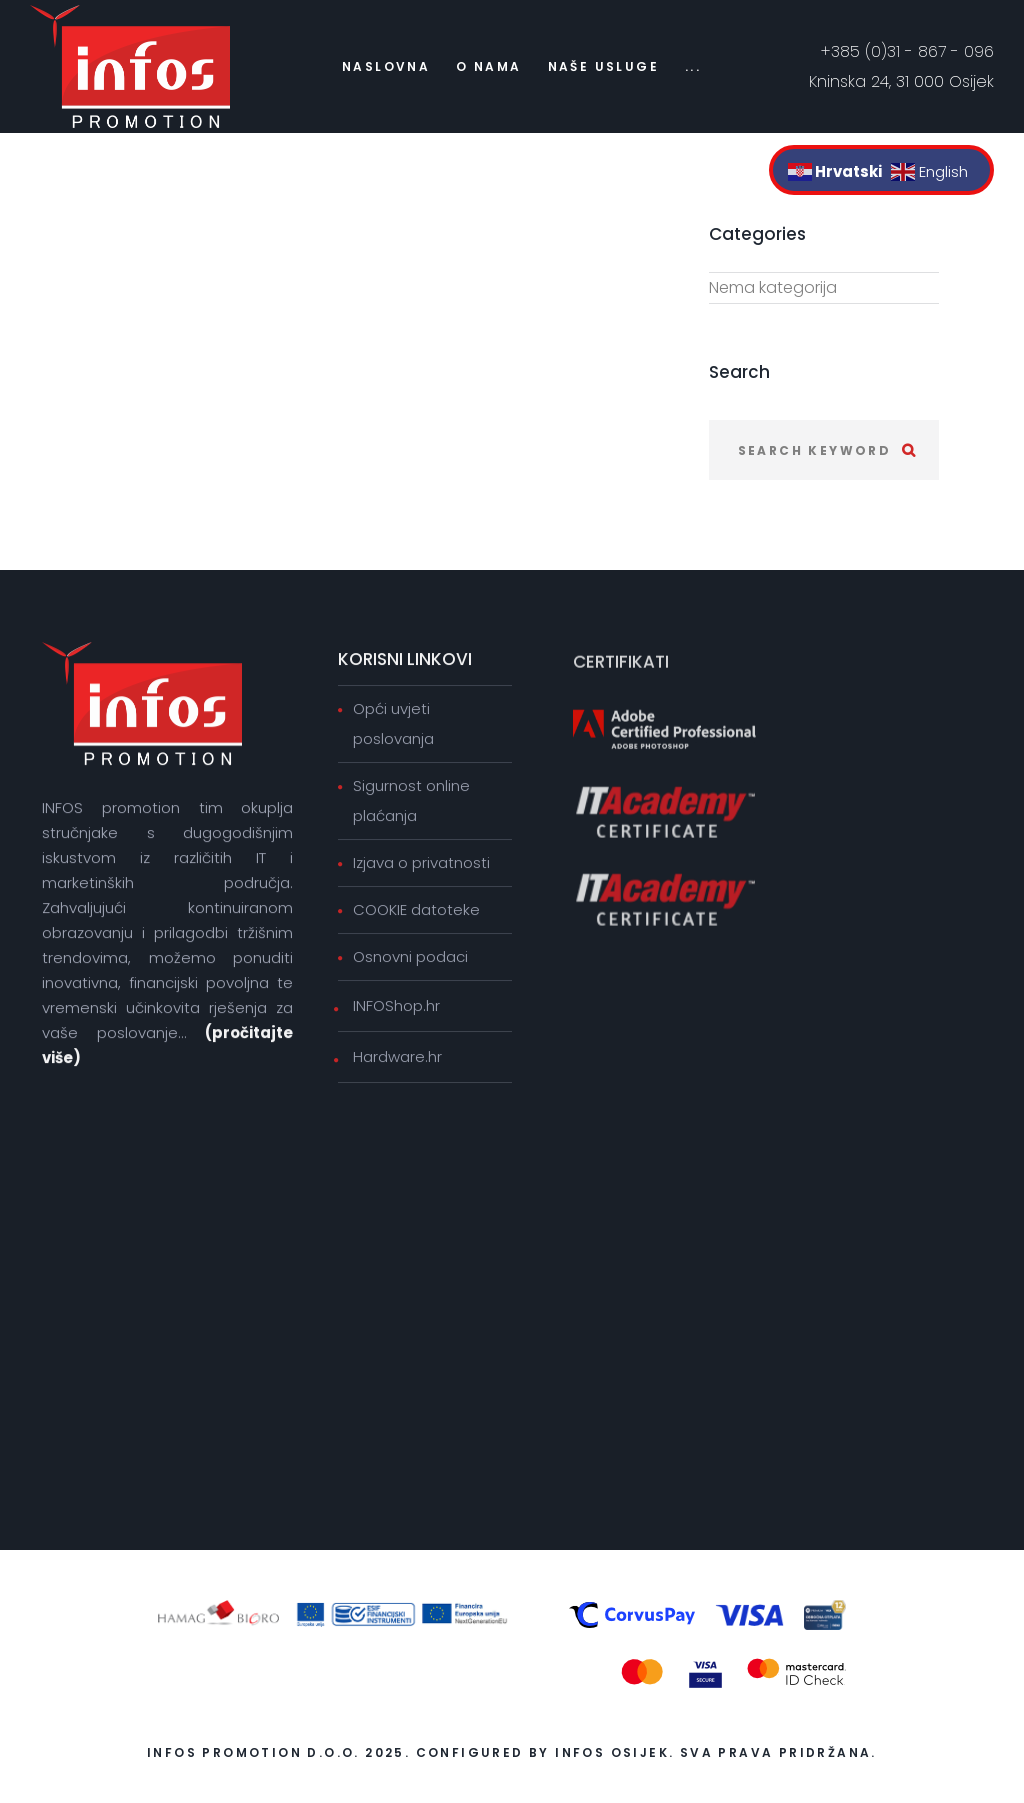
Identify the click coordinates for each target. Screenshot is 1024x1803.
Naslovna (386, 66)
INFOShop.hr (396, 1007)
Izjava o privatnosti (421, 864)
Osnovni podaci (410, 958)
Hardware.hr (397, 1058)
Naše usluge (603, 66)
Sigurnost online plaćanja (411, 802)
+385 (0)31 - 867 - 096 (907, 51)
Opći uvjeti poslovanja (393, 725)
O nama (488, 66)
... (693, 66)
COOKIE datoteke (416, 911)
